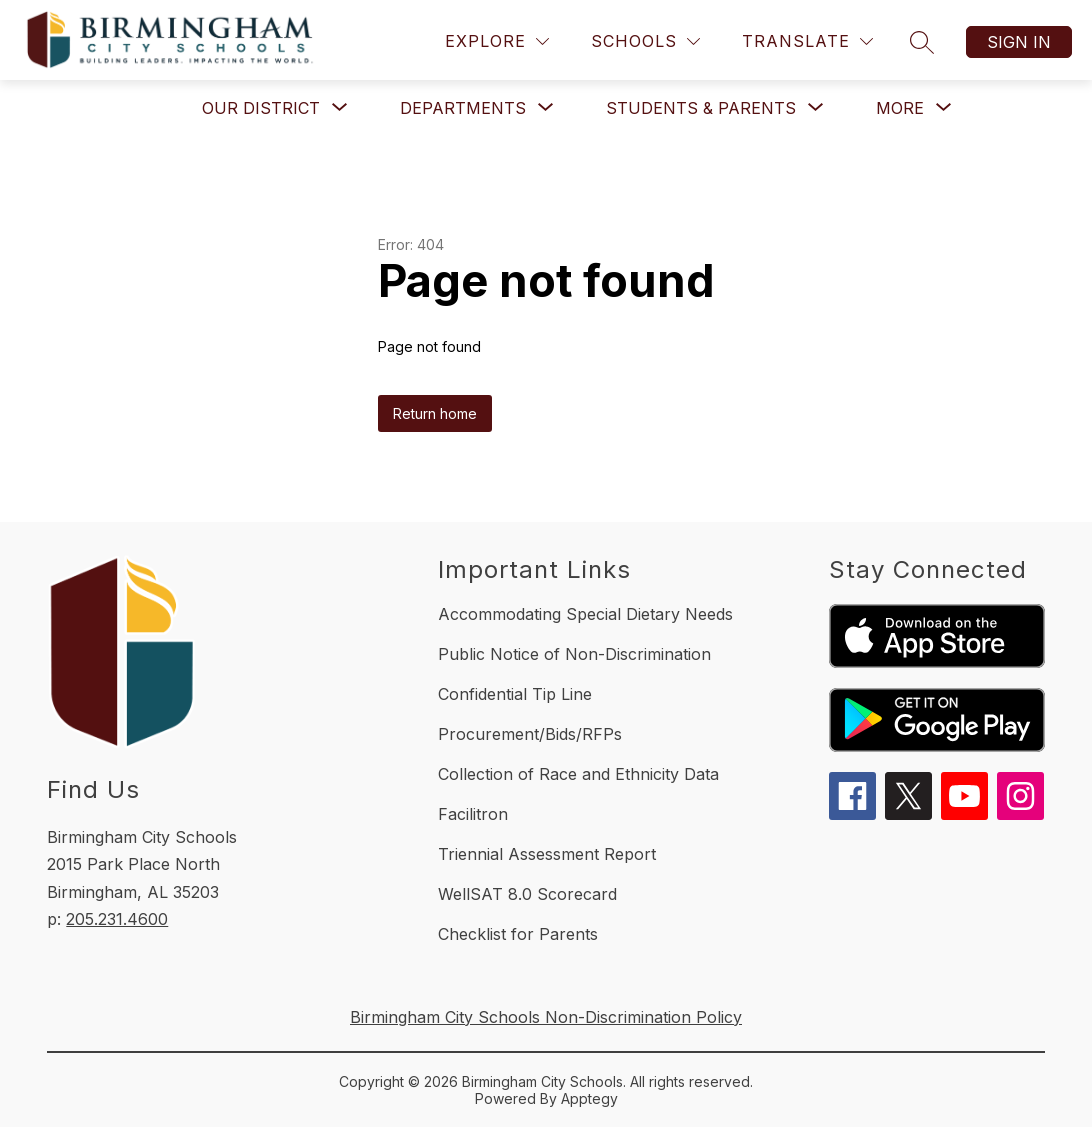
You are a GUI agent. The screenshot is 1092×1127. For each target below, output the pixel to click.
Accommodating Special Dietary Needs (585, 614)
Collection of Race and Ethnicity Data (578, 774)
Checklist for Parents (518, 934)
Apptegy (589, 1098)
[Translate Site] (807, 41)
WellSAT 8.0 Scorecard (527, 894)
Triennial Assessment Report (547, 854)
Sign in (1019, 42)
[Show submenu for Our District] (261, 108)
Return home (435, 413)
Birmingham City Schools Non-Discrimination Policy (546, 1017)
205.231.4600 (117, 919)
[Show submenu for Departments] (463, 108)
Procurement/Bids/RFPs (530, 734)
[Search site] (922, 42)
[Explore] (497, 41)
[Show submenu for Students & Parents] (701, 108)
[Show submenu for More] (900, 108)
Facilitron (473, 814)
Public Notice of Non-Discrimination (574, 654)
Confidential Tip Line (515, 694)
